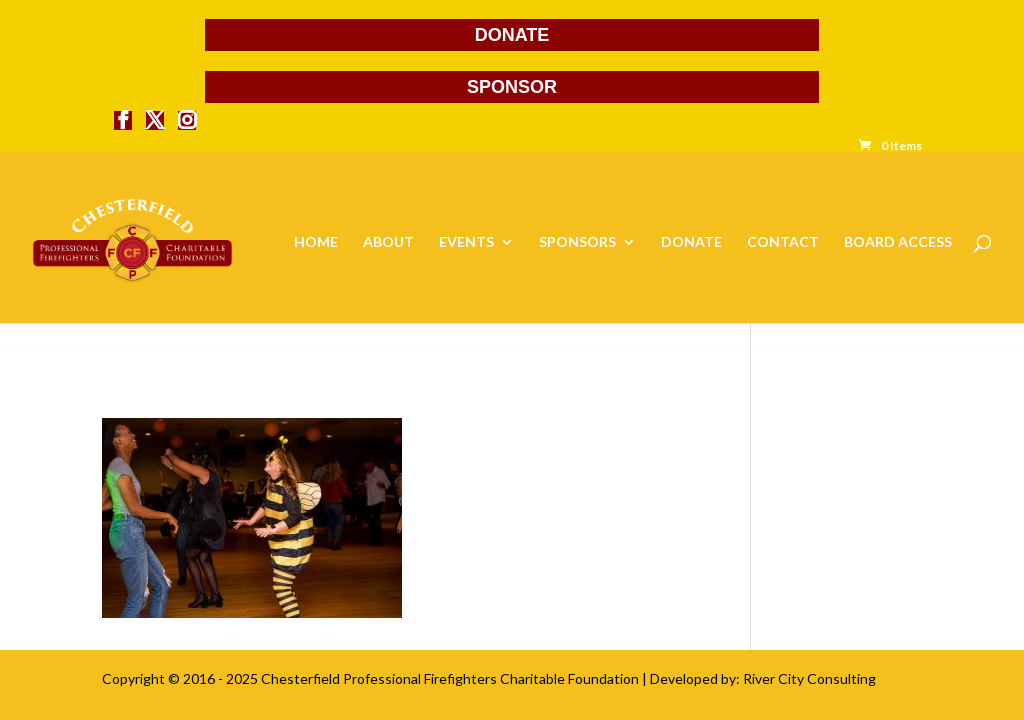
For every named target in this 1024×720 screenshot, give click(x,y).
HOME (316, 242)
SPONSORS (577, 242)
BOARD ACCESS (898, 242)
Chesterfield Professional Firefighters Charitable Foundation (450, 678)
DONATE (512, 35)
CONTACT (783, 242)
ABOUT (388, 242)
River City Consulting (809, 678)
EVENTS (466, 242)
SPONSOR (512, 87)
